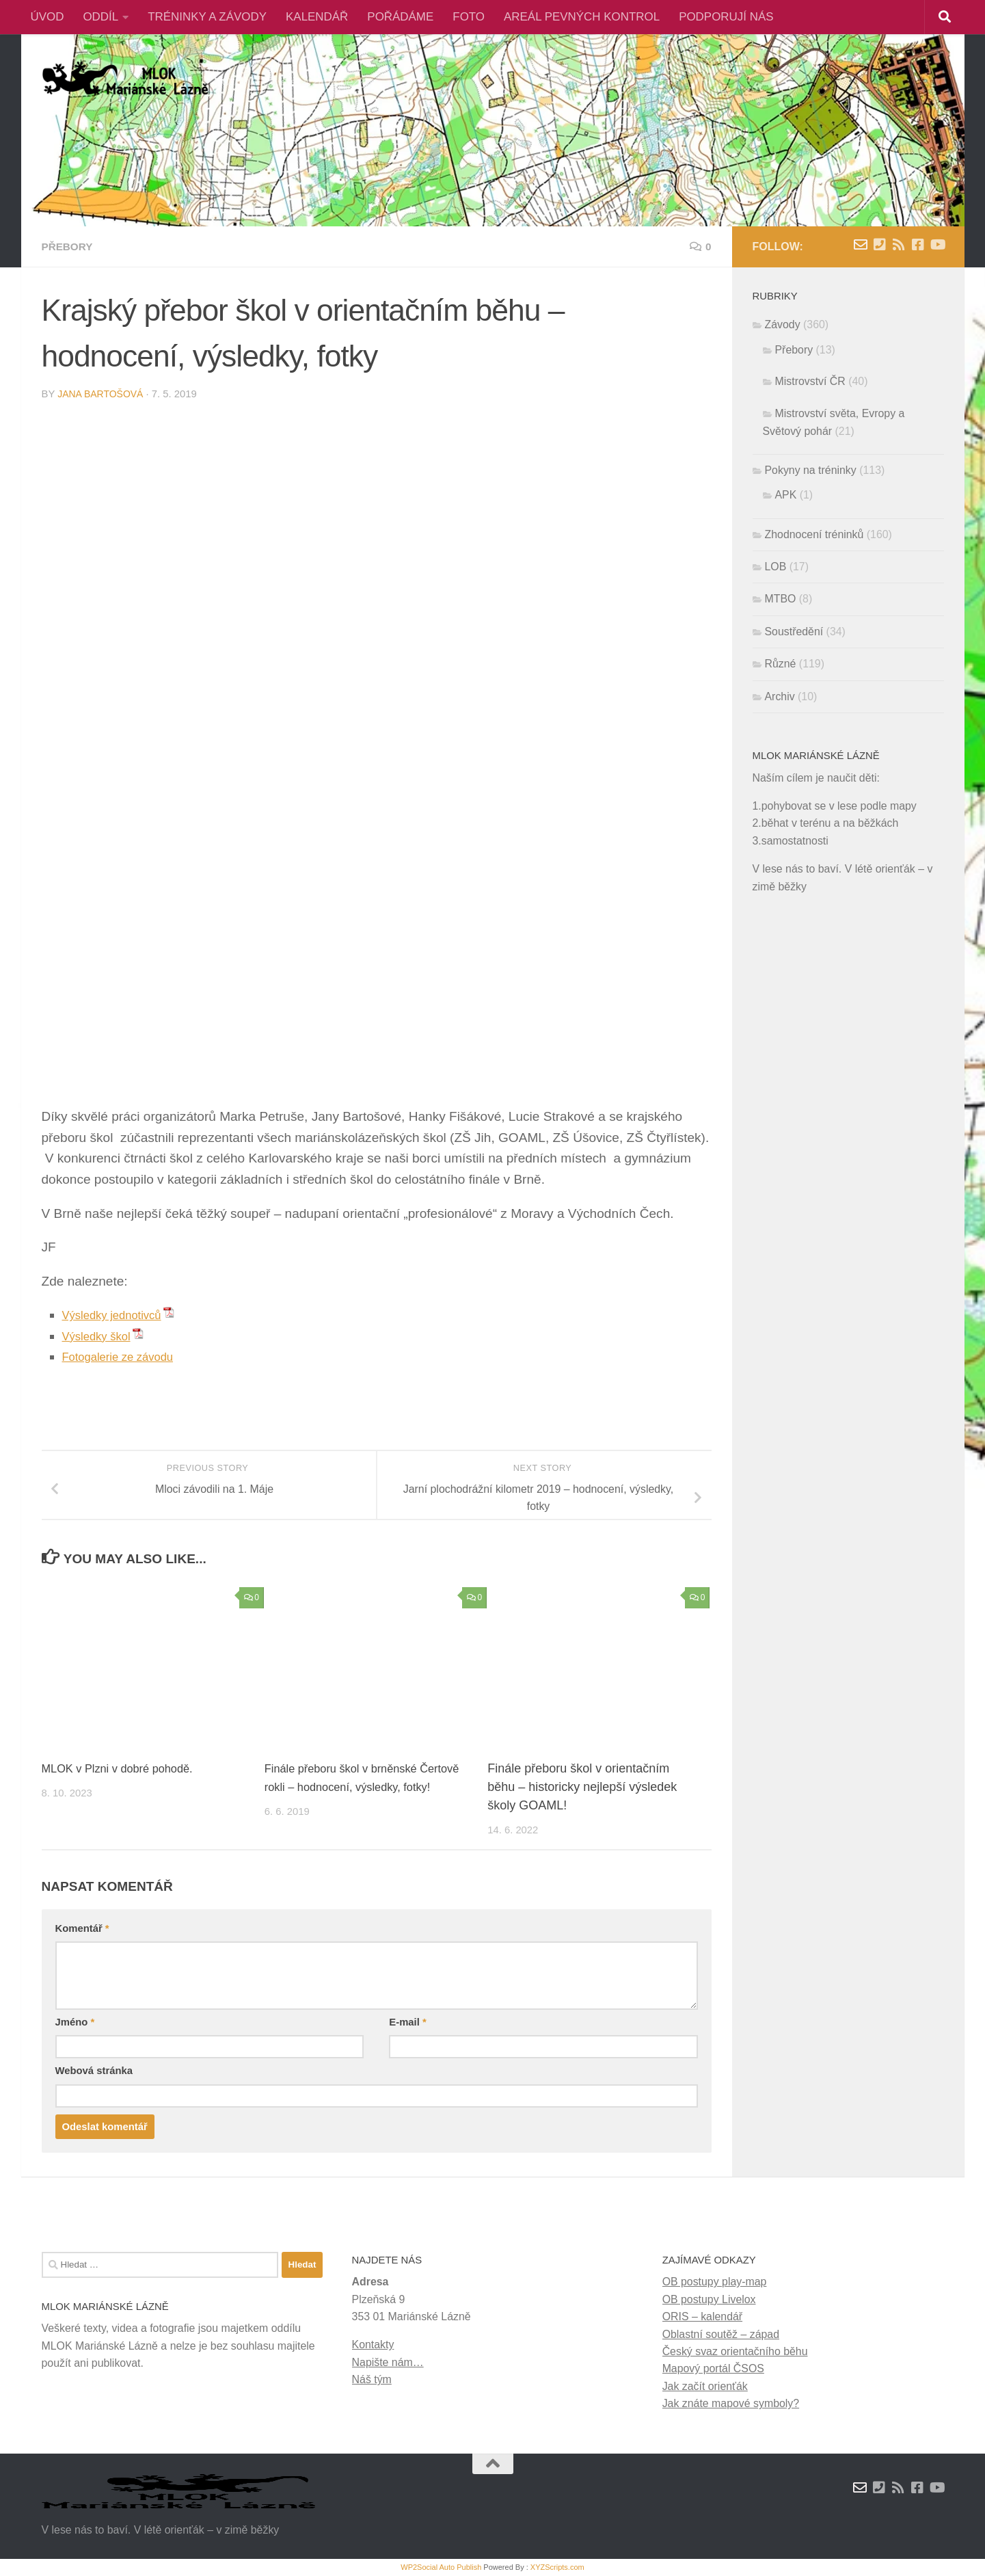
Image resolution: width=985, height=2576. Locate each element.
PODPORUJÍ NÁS (726, 16)
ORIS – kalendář (702, 2316)
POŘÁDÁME (400, 16)
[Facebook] (918, 245)
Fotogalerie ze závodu (126, 1356)
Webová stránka (94, 2070)
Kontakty (373, 2344)
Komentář (82, 1928)
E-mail (407, 2022)
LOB (776, 566)
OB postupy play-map (714, 2281)
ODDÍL (100, 16)
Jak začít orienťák (705, 2386)
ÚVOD (47, 16)
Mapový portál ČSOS (713, 2368)
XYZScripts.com (557, 2567)
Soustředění (794, 631)
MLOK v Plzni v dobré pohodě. (125, 1768)
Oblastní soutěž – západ (720, 2334)
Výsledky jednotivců (119, 1314)
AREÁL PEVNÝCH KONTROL (582, 16)
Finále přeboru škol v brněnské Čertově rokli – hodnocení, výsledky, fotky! (363, 1787)
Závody (782, 324)
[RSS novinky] (899, 245)
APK (786, 495)
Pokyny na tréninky (810, 470)
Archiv (780, 696)
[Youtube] (937, 245)
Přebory (70, 246)
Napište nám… (388, 2362)
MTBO (780, 599)
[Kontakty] (880, 245)
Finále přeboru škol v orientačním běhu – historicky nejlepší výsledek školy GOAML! (582, 1787)
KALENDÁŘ (317, 16)
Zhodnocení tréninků (814, 534)
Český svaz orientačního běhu (735, 2351)
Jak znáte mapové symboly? (731, 2403)
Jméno (75, 2022)
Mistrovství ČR (810, 381)
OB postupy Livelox (709, 2299)
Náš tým (372, 2379)
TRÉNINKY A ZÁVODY (207, 16)
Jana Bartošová (102, 393)
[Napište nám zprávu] (860, 245)
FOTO (469, 16)
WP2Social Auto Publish (441, 2567)
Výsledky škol (101, 1336)
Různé (780, 663)
